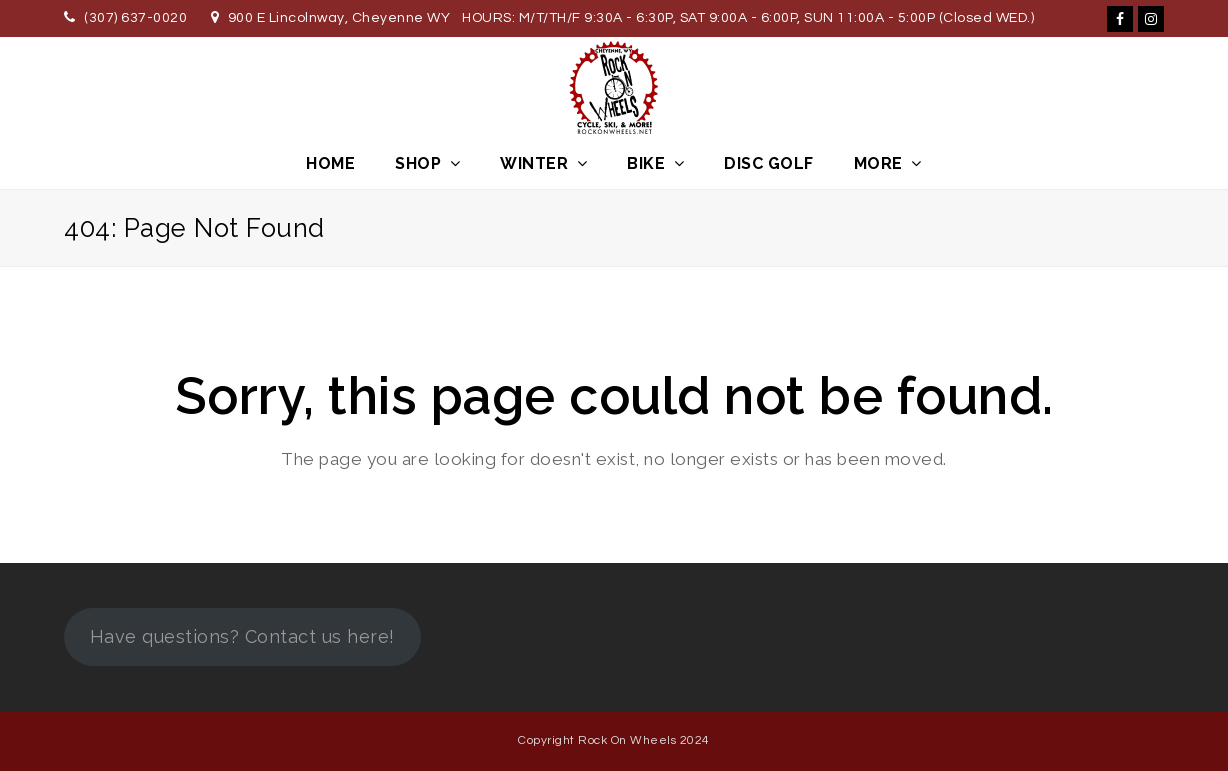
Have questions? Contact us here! (242, 636)
